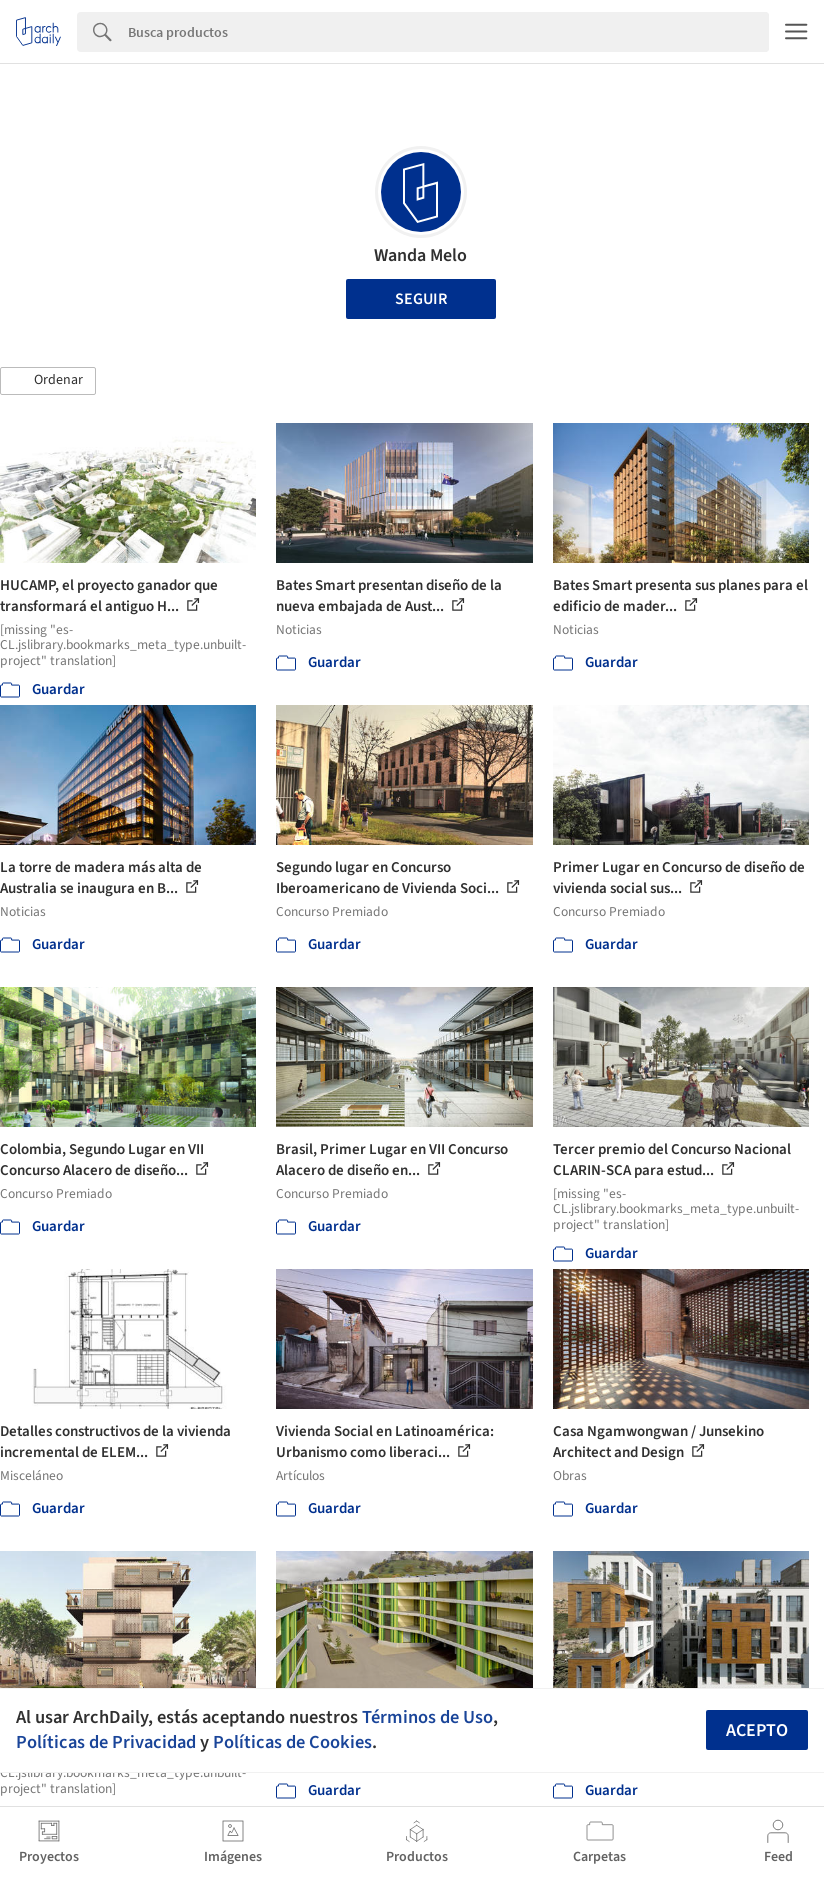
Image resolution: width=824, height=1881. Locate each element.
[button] (48, 381)
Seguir (421, 299)
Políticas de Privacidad (106, 1742)
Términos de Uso (427, 1717)
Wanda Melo (420, 255)
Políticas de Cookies (292, 1742)
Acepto (757, 1730)
